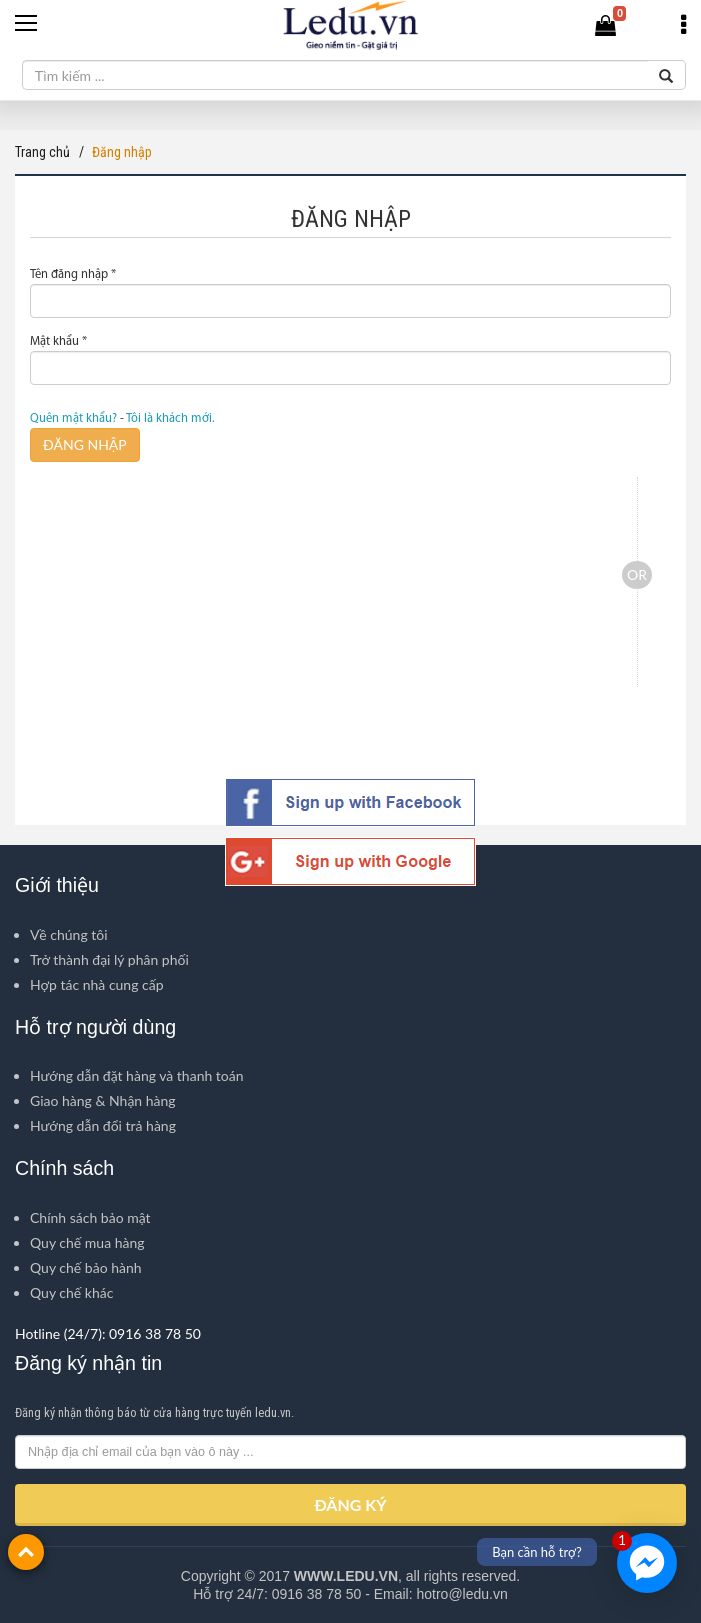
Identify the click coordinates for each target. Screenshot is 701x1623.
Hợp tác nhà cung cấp (97, 984)
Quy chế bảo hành (86, 1267)
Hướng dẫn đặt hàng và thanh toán (137, 1075)
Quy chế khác (71, 1292)
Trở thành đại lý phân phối (109, 959)
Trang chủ (42, 152)
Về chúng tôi (69, 934)
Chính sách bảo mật (90, 1217)
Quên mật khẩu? (73, 419)
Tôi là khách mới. (170, 419)
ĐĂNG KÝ (350, 1504)
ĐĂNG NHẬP (85, 444)
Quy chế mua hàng (87, 1242)
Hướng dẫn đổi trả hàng (103, 1125)
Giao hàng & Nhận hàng (103, 1100)
